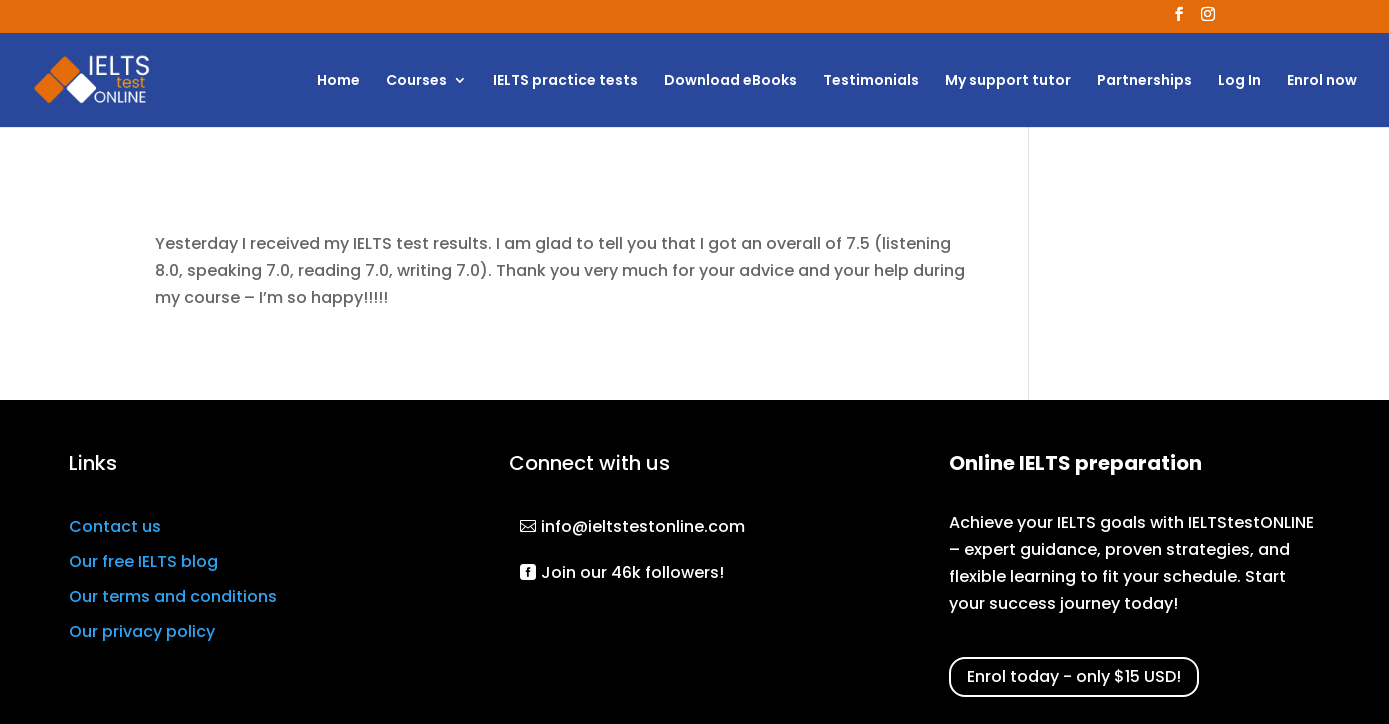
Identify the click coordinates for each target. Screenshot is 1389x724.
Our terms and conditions (173, 596)
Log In (1239, 81)
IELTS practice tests (565, 81)
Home (338, 81)
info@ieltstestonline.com (643, 526)
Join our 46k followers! (632, 572)
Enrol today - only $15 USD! (1074, 676)
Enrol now (1322, 81)
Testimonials (871, 81)
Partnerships (1144, 81)
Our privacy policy (142, 631)
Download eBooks (730, 81)
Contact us (115, 526)
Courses (416, 81)
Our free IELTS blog (143, 561)
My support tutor (1008, 81)
